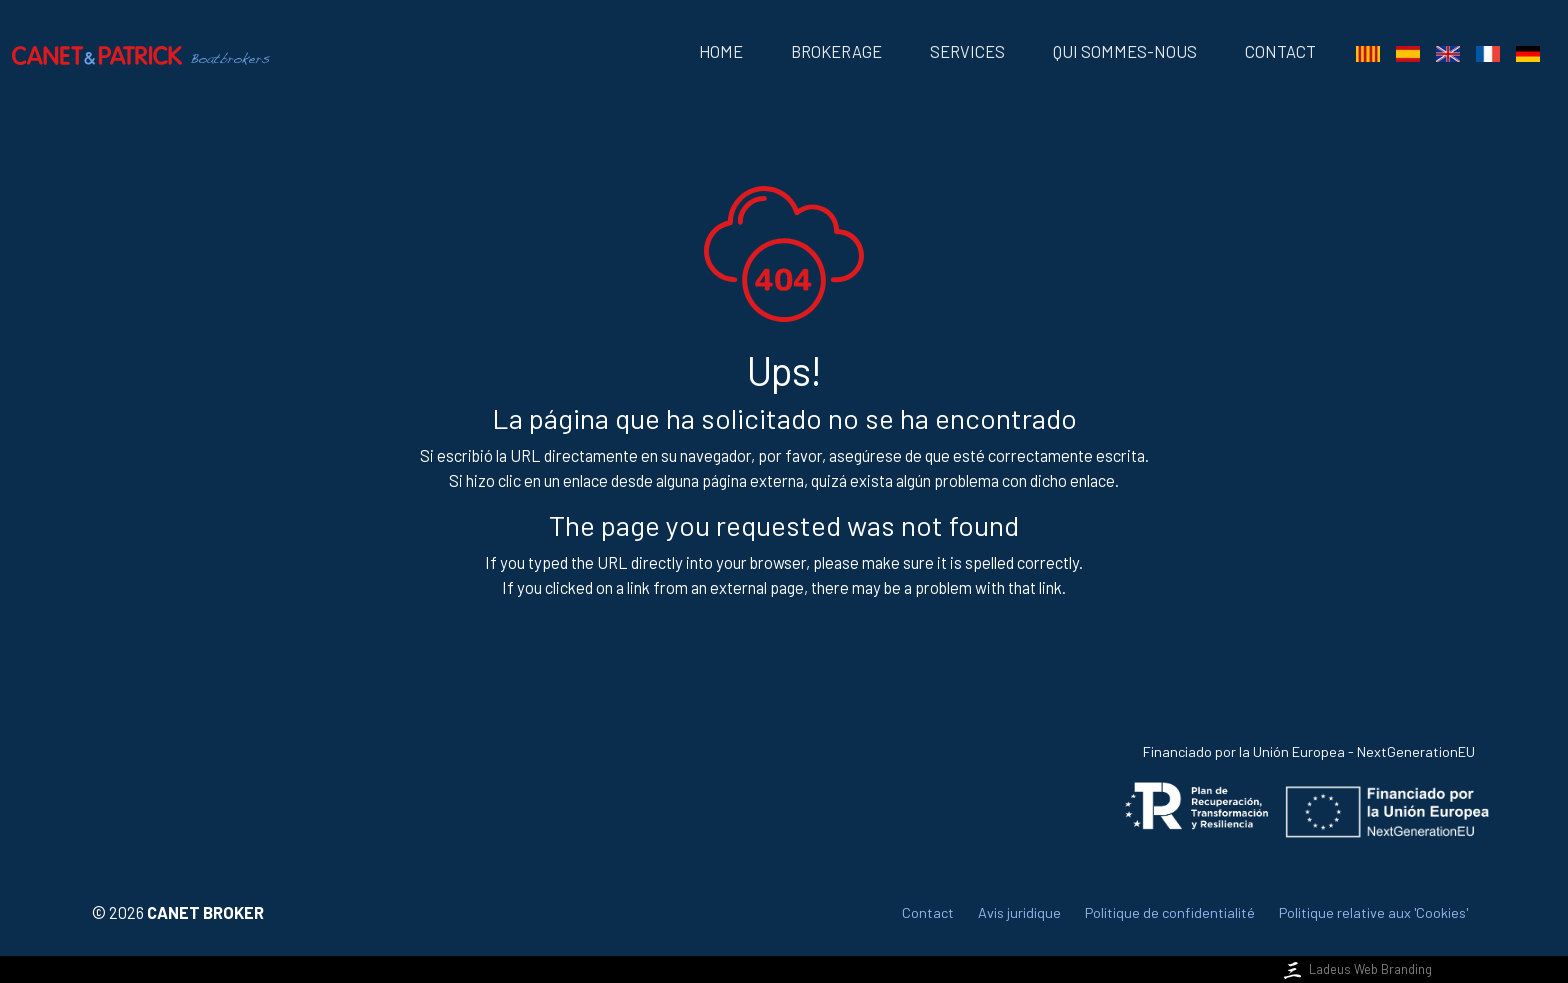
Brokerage (836, 51)
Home (721, 51)
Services (967, 51)
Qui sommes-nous (1125, 51)
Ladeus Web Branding (1356, 969)
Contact (1280, 51)
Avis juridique (1019, 912)
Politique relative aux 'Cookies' (1373, 912)
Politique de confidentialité (1170, 912)
